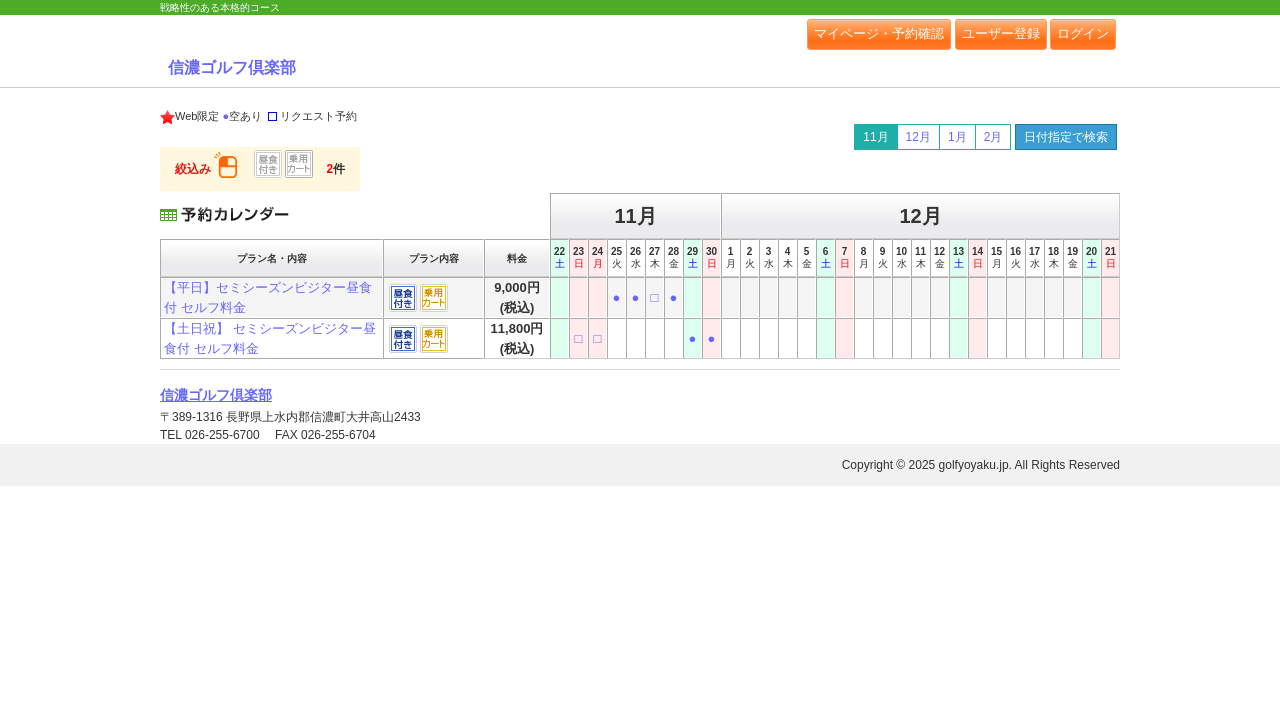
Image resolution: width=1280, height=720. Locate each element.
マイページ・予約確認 (879, 33)
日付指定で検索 (1066, 137)
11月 (875, 137)
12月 (918, 137)
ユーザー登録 (1001, 33)
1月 (957, 137)
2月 (993, 137)
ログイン (1083, 33)
